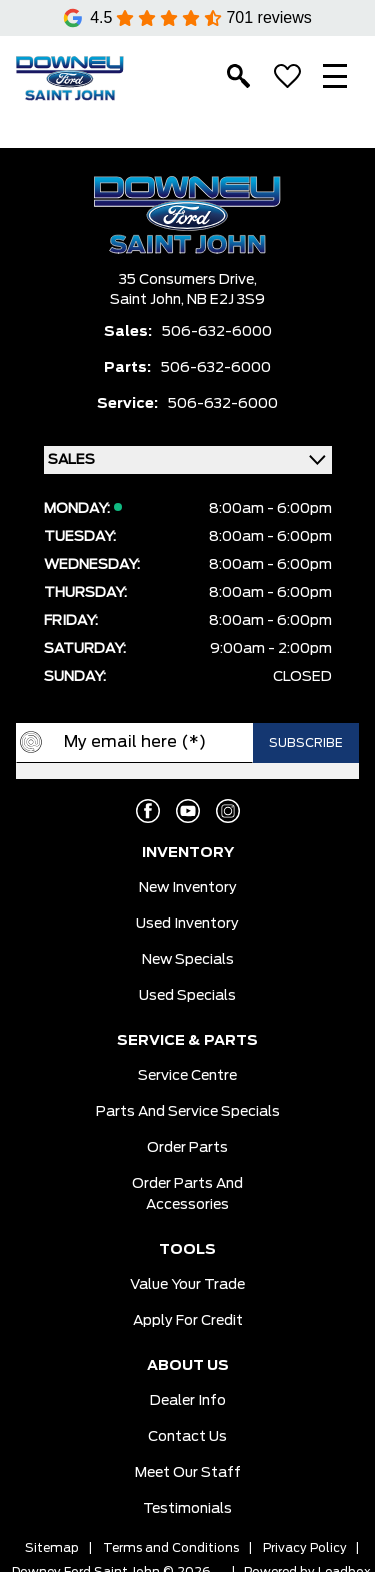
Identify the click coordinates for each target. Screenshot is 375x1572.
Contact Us (187, 1437)
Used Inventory (187, 924)
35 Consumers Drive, (188, 280)
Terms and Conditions (171, 1548)
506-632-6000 (217, 332)
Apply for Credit (188, 1321)
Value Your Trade (187, 1285)
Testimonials (187, 1509)
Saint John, (148, 300)
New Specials (188, 960)
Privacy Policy (305, 1548)
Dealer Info (188, 1401)
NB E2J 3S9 (226, 300)
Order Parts (187, 1148)
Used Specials (187, 996)
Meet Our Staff (188, 1473)
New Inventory (188, 888)
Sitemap (52, 1548)
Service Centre (187, 1076)
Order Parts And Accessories (187, 1194)
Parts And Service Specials (188, 1112)
